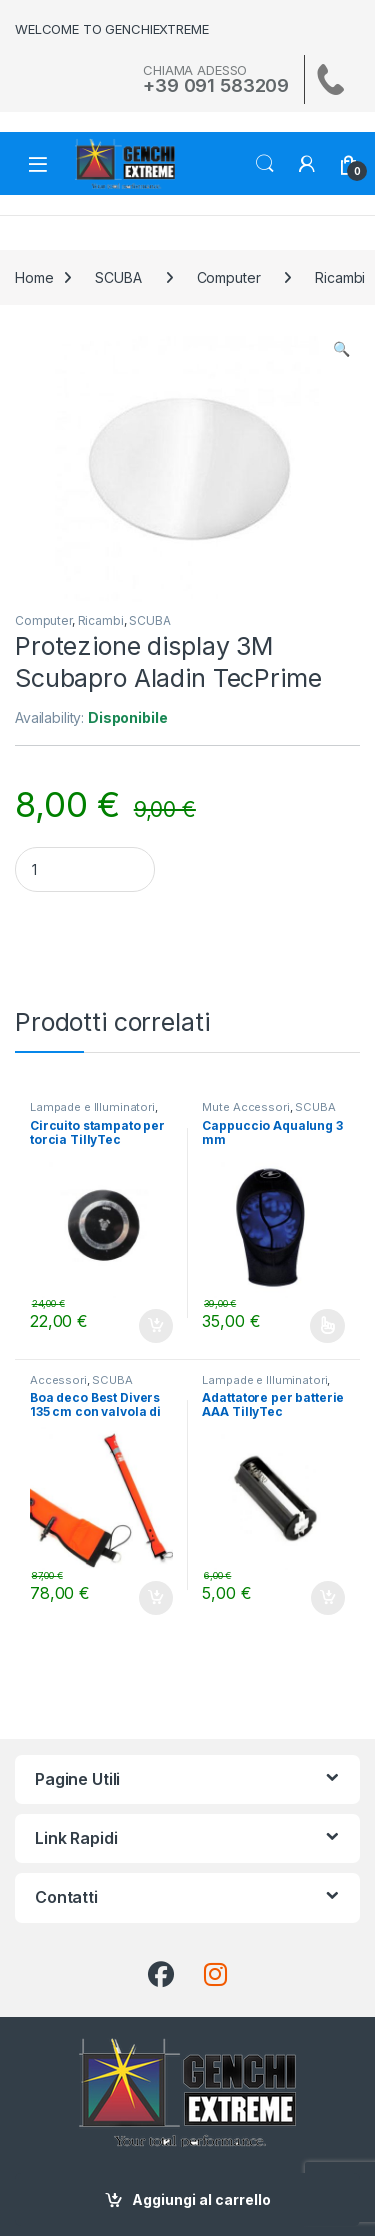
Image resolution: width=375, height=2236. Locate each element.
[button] (341, 349)
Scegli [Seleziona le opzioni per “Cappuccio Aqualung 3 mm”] (327, 1326)
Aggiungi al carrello (201, 2199)
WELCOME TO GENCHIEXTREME (112, 29)
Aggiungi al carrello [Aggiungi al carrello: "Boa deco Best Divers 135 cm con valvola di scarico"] (156, 1598)
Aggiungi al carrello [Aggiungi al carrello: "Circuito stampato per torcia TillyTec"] (156, 1326)
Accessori (58, 1380)
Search (265, 164)
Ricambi (101, 620)
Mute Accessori (245, 1107)
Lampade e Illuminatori (92, 1107)
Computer (229, 277)
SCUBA (118, 277)
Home (34, 277)
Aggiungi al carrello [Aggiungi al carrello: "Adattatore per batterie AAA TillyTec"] (328, 1598)
